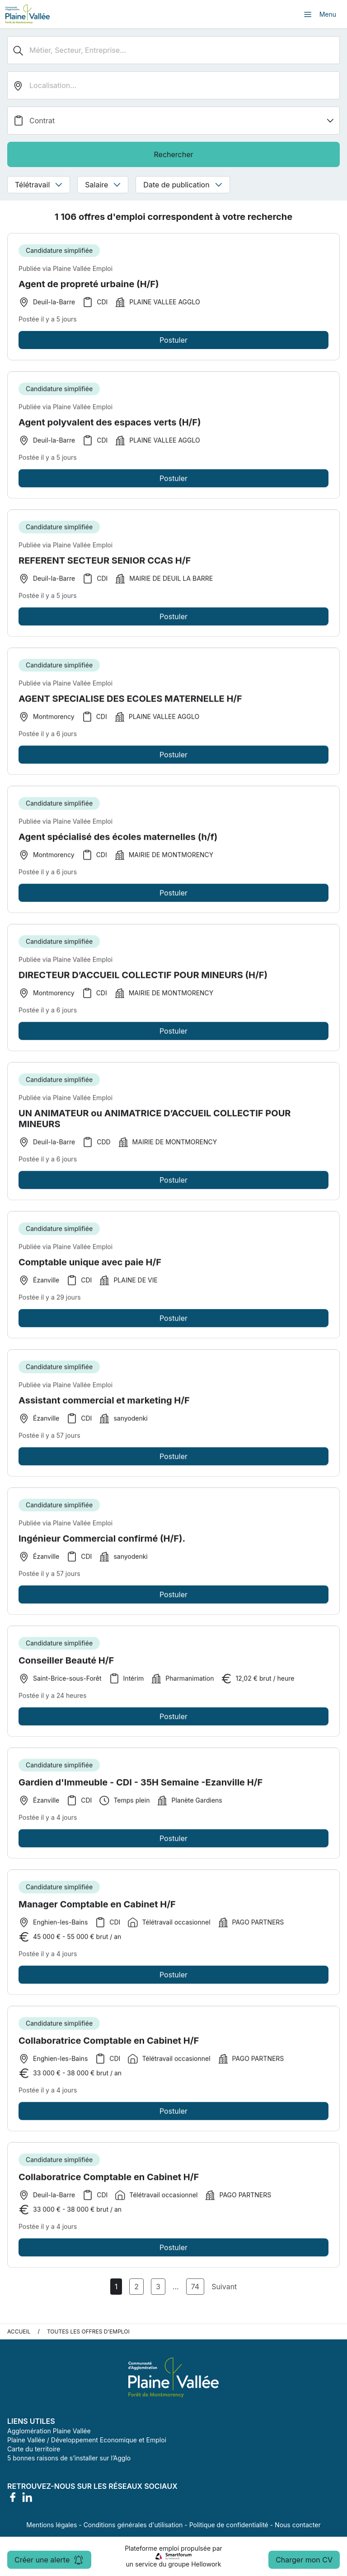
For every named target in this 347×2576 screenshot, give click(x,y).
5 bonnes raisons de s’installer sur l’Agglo (69, 2458)
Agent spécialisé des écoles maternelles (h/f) (118, 840)
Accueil (19, 2331)
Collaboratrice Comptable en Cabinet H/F (109, 2044)
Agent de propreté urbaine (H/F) (89, 284)
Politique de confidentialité (228, 2525)
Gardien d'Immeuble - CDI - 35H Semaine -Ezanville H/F (141, 1785)
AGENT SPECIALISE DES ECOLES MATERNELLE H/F (130, 702)
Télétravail (38, 184)
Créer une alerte (49, 2559)
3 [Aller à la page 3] (158, 2286)
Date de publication (182, 184)
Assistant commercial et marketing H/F (104, 1403)
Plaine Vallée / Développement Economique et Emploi (86, 2440)
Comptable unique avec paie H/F (90, 1265)
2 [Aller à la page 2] (136, 2286)
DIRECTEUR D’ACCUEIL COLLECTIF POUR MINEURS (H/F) (143, 978)
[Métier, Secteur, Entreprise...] (173, 50)
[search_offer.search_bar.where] (173, 85)
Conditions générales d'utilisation (133, 2525)
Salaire (103, 184)
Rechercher (173, 154)
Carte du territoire (33, 2449)
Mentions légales (51, 2525)
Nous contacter (298, 2525)
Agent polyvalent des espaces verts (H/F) (110, 425)
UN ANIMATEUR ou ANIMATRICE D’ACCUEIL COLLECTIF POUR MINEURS (155, 1122)
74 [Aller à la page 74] (195, 2286)
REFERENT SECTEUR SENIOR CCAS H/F (105, 564)
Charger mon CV (304, 2559)
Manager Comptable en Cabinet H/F (97, 1907)
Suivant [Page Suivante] (224, 2286)
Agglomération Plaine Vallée (49, 2431)
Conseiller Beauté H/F (66, 1663)
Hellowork (206, 2564)
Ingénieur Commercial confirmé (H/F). (102, 1542)
